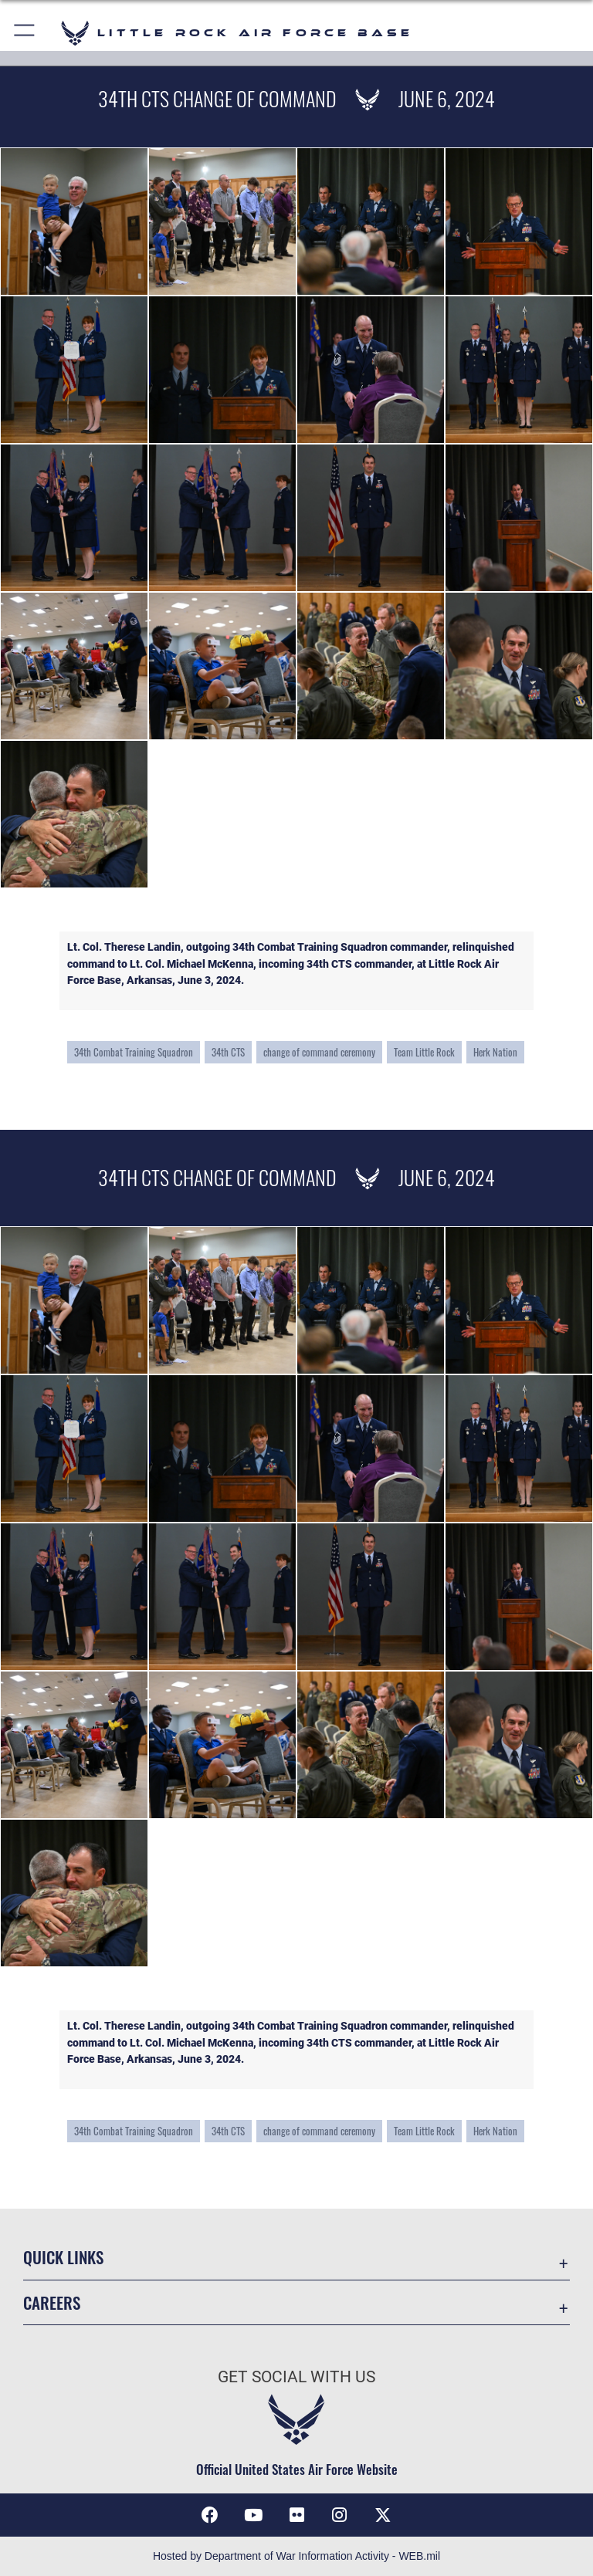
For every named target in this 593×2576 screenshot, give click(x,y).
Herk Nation (495, 1052)
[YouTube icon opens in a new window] (253, 2515)
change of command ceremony (319, 1052)
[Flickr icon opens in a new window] (296, 2515)
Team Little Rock (424, 1052)
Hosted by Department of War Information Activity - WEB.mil (296, 2556)
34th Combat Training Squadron (133, 1052)
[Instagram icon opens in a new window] (339, 2515)
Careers (51, 2302)
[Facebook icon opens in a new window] (210, 2515)
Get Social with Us (296, 2377)
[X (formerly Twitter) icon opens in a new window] (383, 2515)
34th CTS (228, 1052)
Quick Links (63, 2257)
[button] (25, 33)
